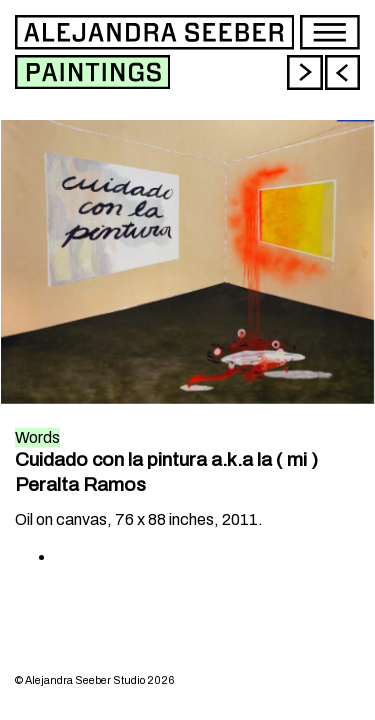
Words (37, 437)
